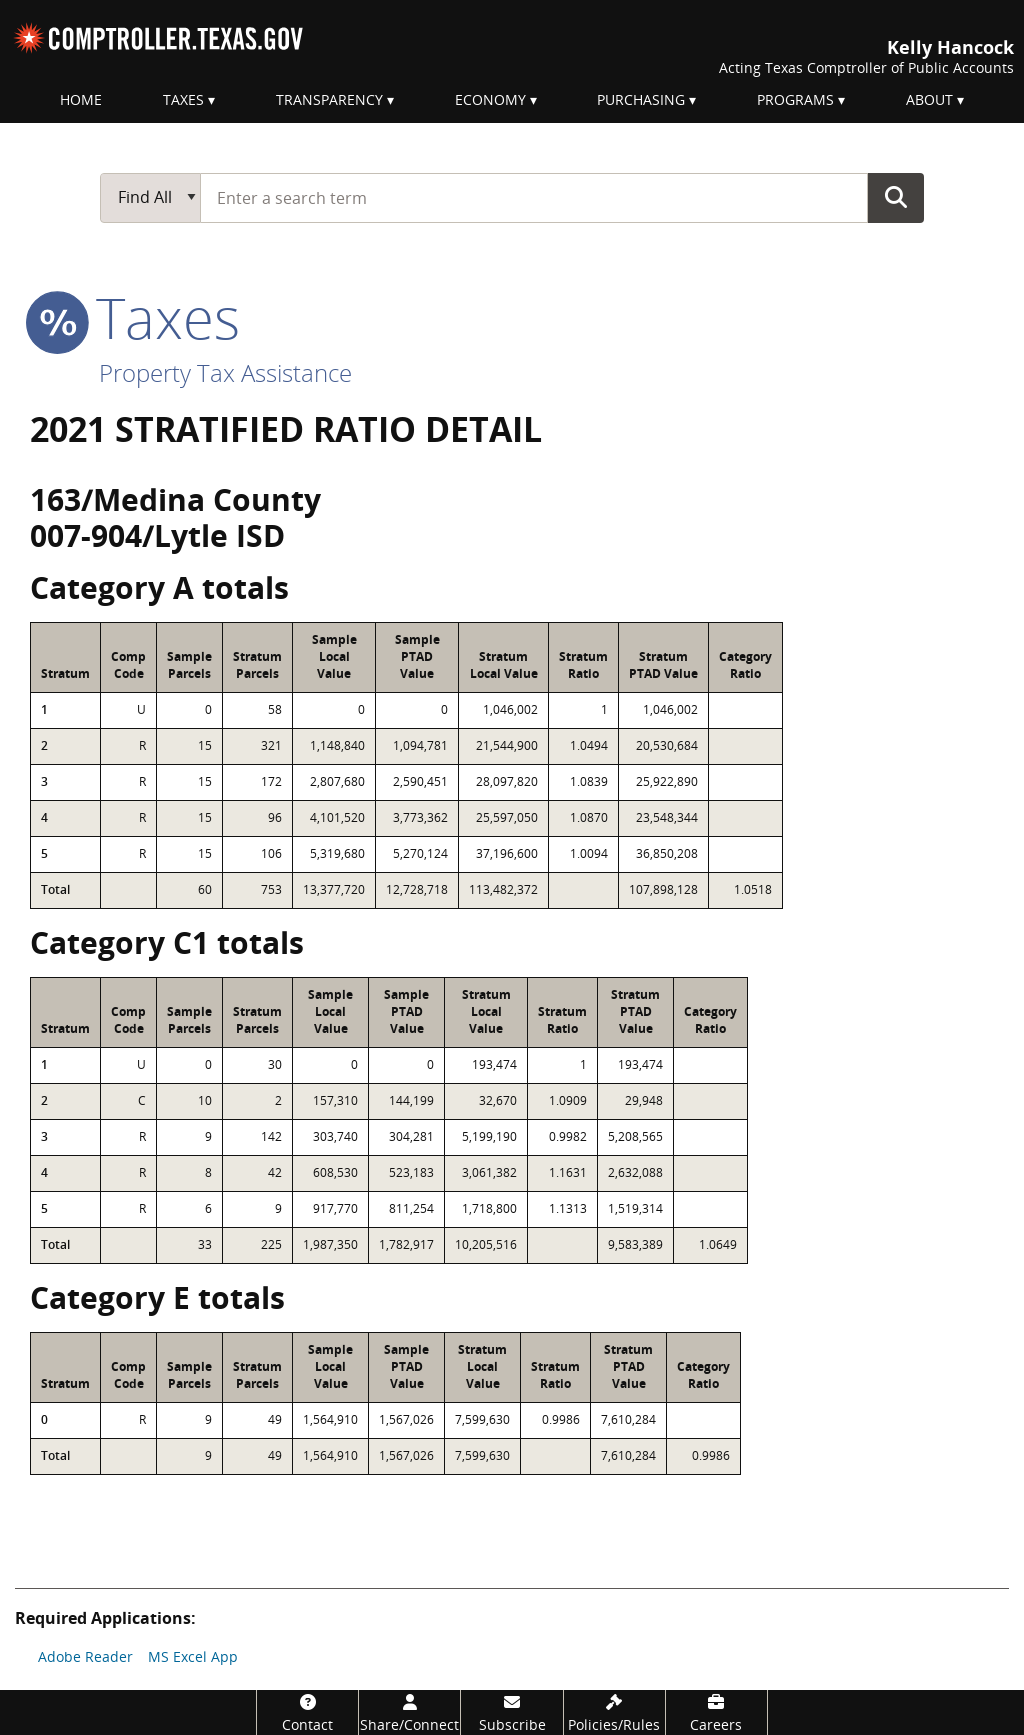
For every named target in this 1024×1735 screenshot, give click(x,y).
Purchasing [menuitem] (641, 99)
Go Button (896, 197)
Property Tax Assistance (225, 372)
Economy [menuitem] (490, 99)
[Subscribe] (511, 1712)
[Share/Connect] (409, 1712)
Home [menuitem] (81, 99)
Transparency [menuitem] (329, 99)
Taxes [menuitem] (183, 99)
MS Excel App (193, 1656)
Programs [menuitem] (795, 99)
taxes (135, 317)
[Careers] (716, 1712)
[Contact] (307, 1712)
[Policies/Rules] (614, 1712)
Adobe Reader (85, 1656)
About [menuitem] (929, 99)
